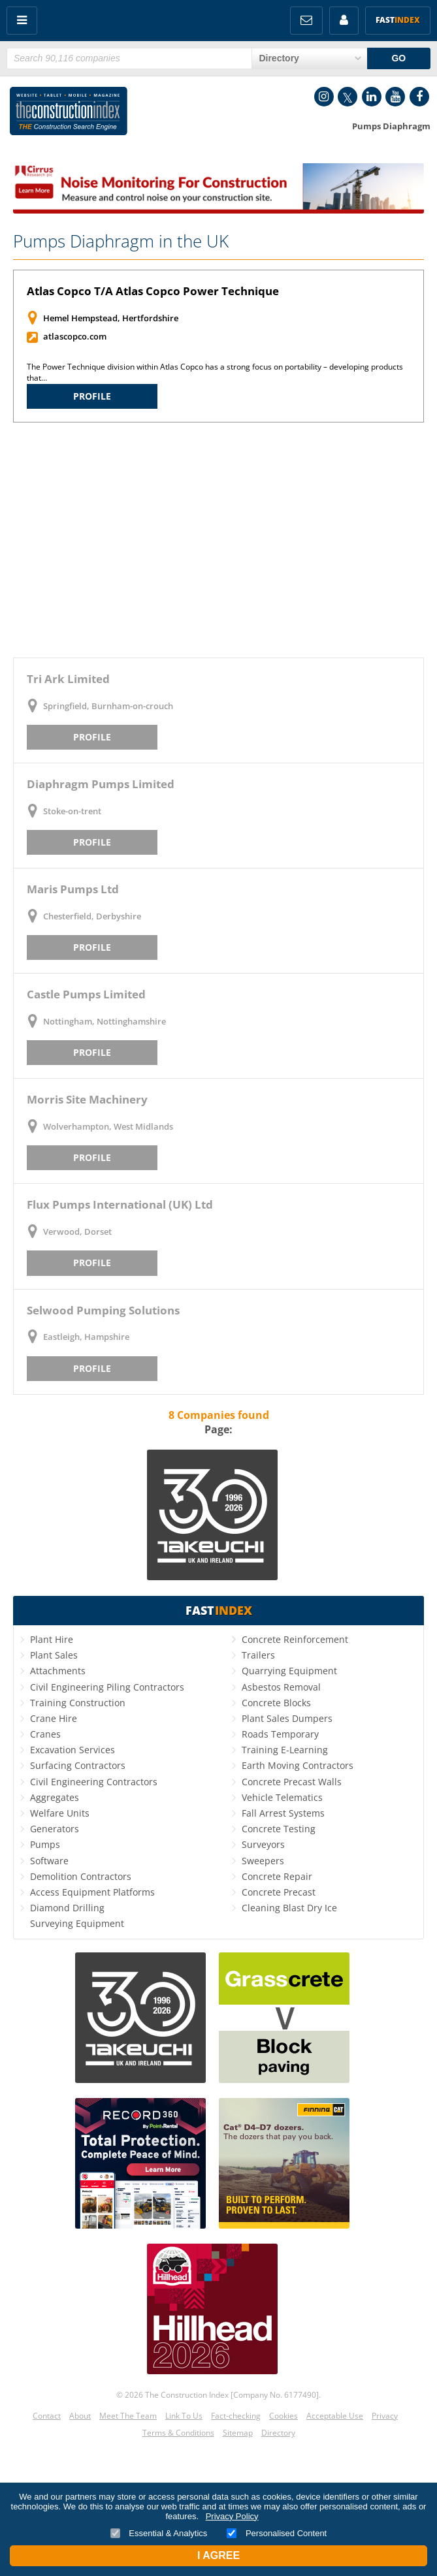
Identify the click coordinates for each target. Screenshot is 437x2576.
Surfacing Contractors (77, 1765)
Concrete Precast (279, 1892)
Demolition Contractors (80, 1876)
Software (49, 1860)
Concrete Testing (279, 1828)
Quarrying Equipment (289, 1670)
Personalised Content (277, 2533)
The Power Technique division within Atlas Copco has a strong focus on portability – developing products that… (215, 372)
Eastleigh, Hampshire (86, 1337)
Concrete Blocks (276, 1702)
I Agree (218, 2555)
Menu (22, 21)
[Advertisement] (218, 540)
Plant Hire (51, 1639)
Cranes (45, 1734)
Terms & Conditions (178, 2432)
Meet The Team (128, 2415)
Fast (398, 19)
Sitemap (238, 2432)
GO (398, 58)
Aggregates (54, 1797)
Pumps (45, 1844)
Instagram (324, 96)
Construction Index (68, 113)
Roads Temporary (280, 1734)
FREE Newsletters (306, 21)
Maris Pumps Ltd (73, 889)
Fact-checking (236, 2415)
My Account (344, 21)
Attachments (58, 1670)
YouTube (395, 96)
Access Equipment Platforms (92, 1892)
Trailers (258, 1655)
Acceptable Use (334, 2415)
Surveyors (263, 1844)
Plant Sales (54, 1655)
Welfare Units (59, 1813)
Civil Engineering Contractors (93, 1781)
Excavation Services (72, 1749)
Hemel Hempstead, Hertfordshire (110, 318)
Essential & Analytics (159, 2533)
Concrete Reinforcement (295, 1639)
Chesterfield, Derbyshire (92, 916)
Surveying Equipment (77, 1923)
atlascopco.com (74, 336)
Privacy (385, 2415)
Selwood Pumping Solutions (103, 1310)
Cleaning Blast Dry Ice (289, 1907)
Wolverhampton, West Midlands (108, 1126)
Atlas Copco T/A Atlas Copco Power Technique (153, 290)
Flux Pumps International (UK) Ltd (120, 1204)
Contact (47, 2415)
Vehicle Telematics (282, 1797)
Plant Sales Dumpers (287, 1718)
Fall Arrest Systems (283, 1813)
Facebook (419, 96)
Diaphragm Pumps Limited (100, 783)
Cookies (283, 2415)
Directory (278, 2432)
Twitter (347, 96)
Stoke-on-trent (72, 811)
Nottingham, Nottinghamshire (104, 1021)
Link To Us (183, 2415)
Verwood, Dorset (77, 1231)
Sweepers (263, 1860)
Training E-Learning (285, 1749)
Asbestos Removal (281, 1687)
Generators (54, 1828)
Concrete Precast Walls (292, 1781)
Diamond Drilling (67, 1907)
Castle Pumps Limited (86, 994)
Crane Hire (53, 1718)
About (80, 2415)
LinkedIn (371, 96)
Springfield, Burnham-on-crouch (108, 706)
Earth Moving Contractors (297, 1765)
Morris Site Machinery (87, 1099)
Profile (92, 396)
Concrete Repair (277, 1876)
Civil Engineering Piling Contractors (107, 1687)
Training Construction (77, 1702)
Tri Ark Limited (68, 678)
